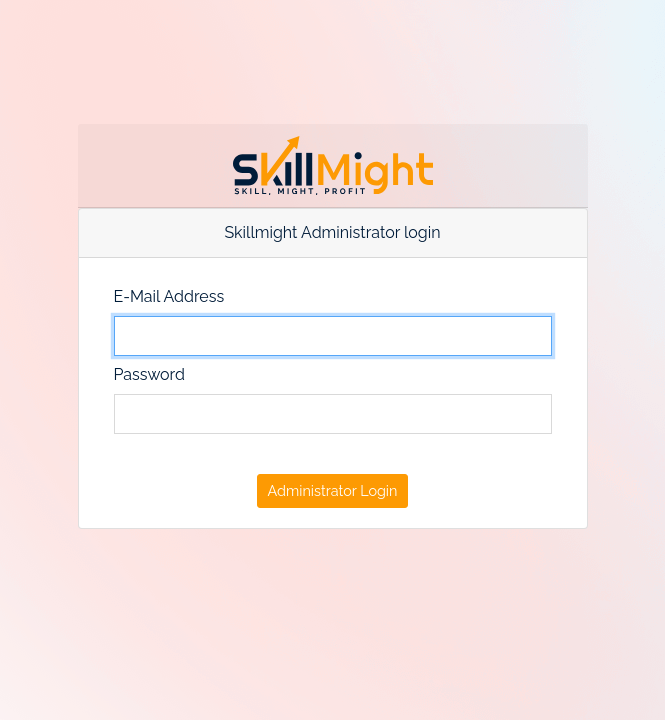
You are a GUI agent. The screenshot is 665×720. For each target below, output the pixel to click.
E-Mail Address (169, 296)
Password (149, 374)
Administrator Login (333, 490)
